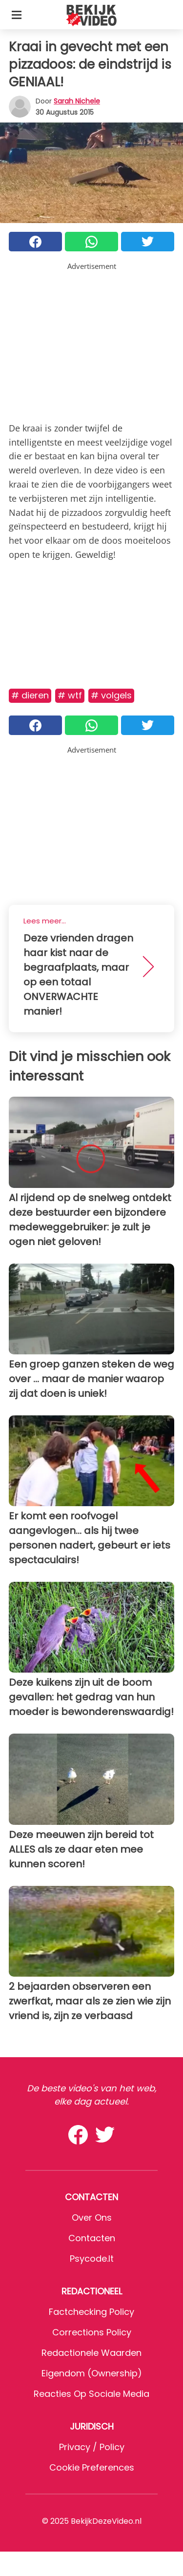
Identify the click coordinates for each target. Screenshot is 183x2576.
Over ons (92, 2217)
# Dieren (30, 695)
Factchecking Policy (91, 2312)
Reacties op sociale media (91, 2394)
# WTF (70, 695)
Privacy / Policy (91, 2447)
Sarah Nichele (77, 101)
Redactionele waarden (91, 2353)
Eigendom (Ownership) (91, 2373)
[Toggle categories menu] (16, 14)
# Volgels (111, 695)
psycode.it (92, 2258)
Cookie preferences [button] (91, 2467)
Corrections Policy (91, 2332)
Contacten (91, 2238)
